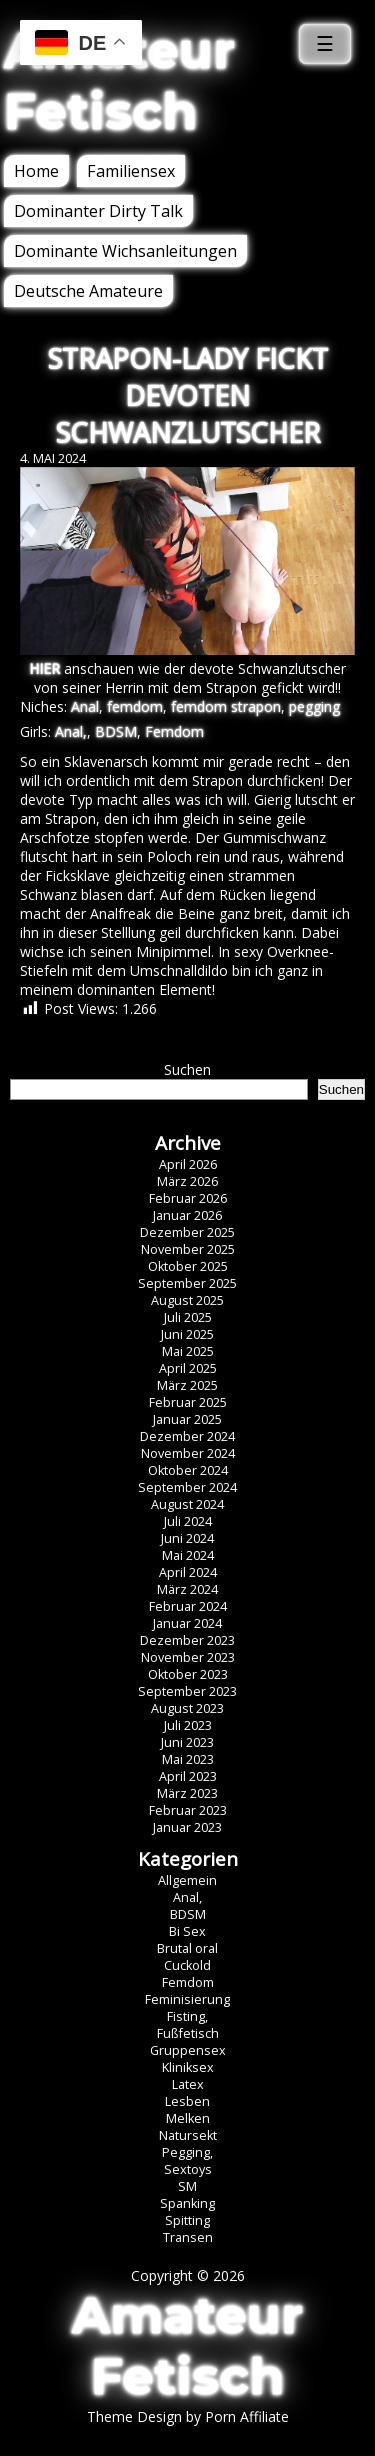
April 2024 (188, 1572)
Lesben (187, 2101)
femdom (135, 706)
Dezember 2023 (187, 1640)
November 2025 (188, 1249)
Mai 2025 (188, 1351)
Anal (85, 706)
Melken (188, 2118)
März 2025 (187, 1385)
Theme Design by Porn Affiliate (188, 2416)
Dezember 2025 (187, 1232)
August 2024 (187, 1504)
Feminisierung (187, 1999)
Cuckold (187, 1965)
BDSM (116, 731)
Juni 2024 (187, 1538)
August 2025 (187, 1300)
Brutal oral (187, 1948)
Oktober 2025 (188, 1266)
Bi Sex (187, 1931)
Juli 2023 (188, 1725)
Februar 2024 (188, 1606)
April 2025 (188, 1368)
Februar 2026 (188, 1198)
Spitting (187, 2220)
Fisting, (187, 2016)
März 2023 (187, 1793)
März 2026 (187, 1181)
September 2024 (187, 1487)
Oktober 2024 (188, 1470)
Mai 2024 (188, 1555)
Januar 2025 (187, 1419)
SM (187, 2186)
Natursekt (188, 2135)
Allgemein (187, 1880)
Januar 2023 (187, 1827)
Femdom (174, 731)
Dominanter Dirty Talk (98, 211)
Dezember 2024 (187, 1436)
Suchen (187, 1069)
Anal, (71, 731)
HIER (44, 668)
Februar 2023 (188, 1810)
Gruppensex (188, 2050)
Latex (188, 2084)
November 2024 (188, 1453)
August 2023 (187, 1708)
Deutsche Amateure (88, 291)
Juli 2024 (188, 1521)
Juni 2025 (187, 1334)
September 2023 (187, 1691)
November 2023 (188, 1657)
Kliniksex (188, 2067)
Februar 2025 (188, 1402)
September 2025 (187, 1283)
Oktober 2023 (188, 1674)
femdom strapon (226, 706)
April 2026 (188, 1164)
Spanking (187, 2203)
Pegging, (187, 2152)
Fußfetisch (188, 2033)
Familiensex (131, 171)
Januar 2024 (187, 1623)
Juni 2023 (187, 1742)
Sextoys (188, 2169)
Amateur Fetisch (119, 81)
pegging (314, 706)
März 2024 (187, 1589)
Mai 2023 (188, 1759)
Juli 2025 (188, 1317)
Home (36, 171)
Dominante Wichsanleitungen (125, 251)
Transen (188, 2237)
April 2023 (188, 1776)
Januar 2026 (187, 1215)
